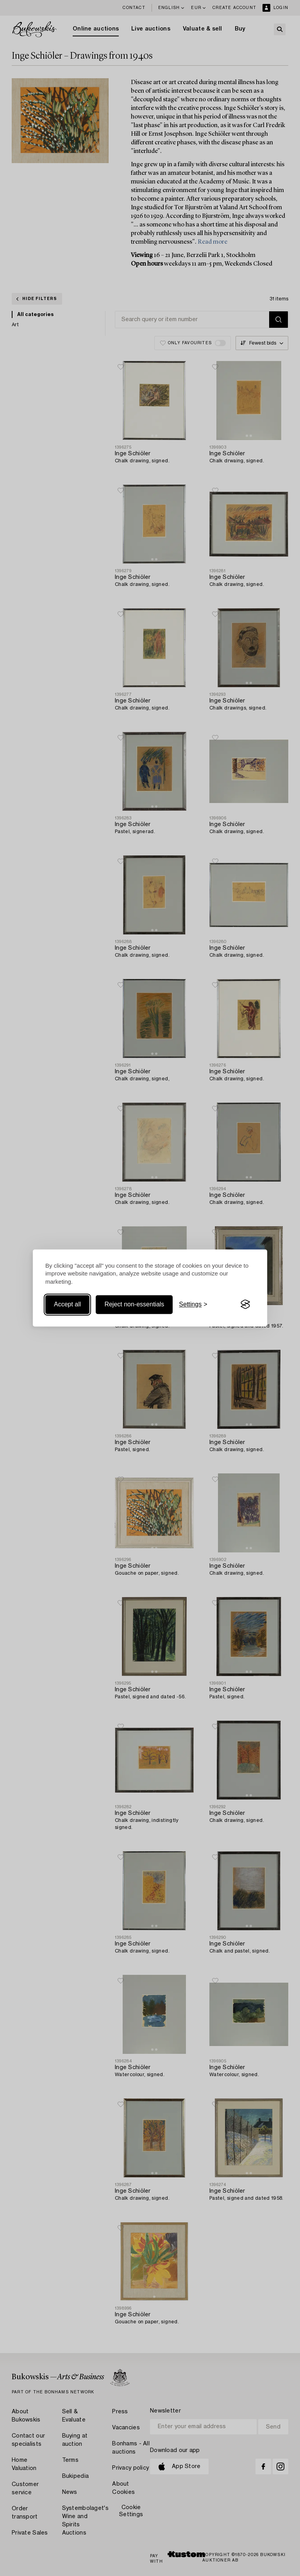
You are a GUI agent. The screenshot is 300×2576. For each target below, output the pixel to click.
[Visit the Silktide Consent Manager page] (245, 1304)
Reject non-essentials (134, 1304)
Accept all (67, 1304)
